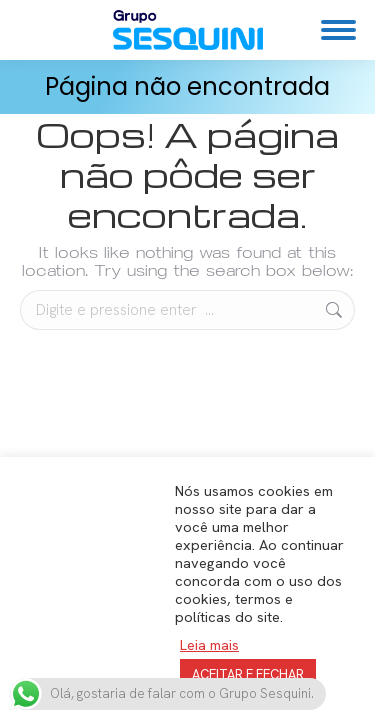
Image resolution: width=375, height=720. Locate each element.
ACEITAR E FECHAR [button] (248, 674)
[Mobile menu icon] (338, 30)
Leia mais (209, 645)
